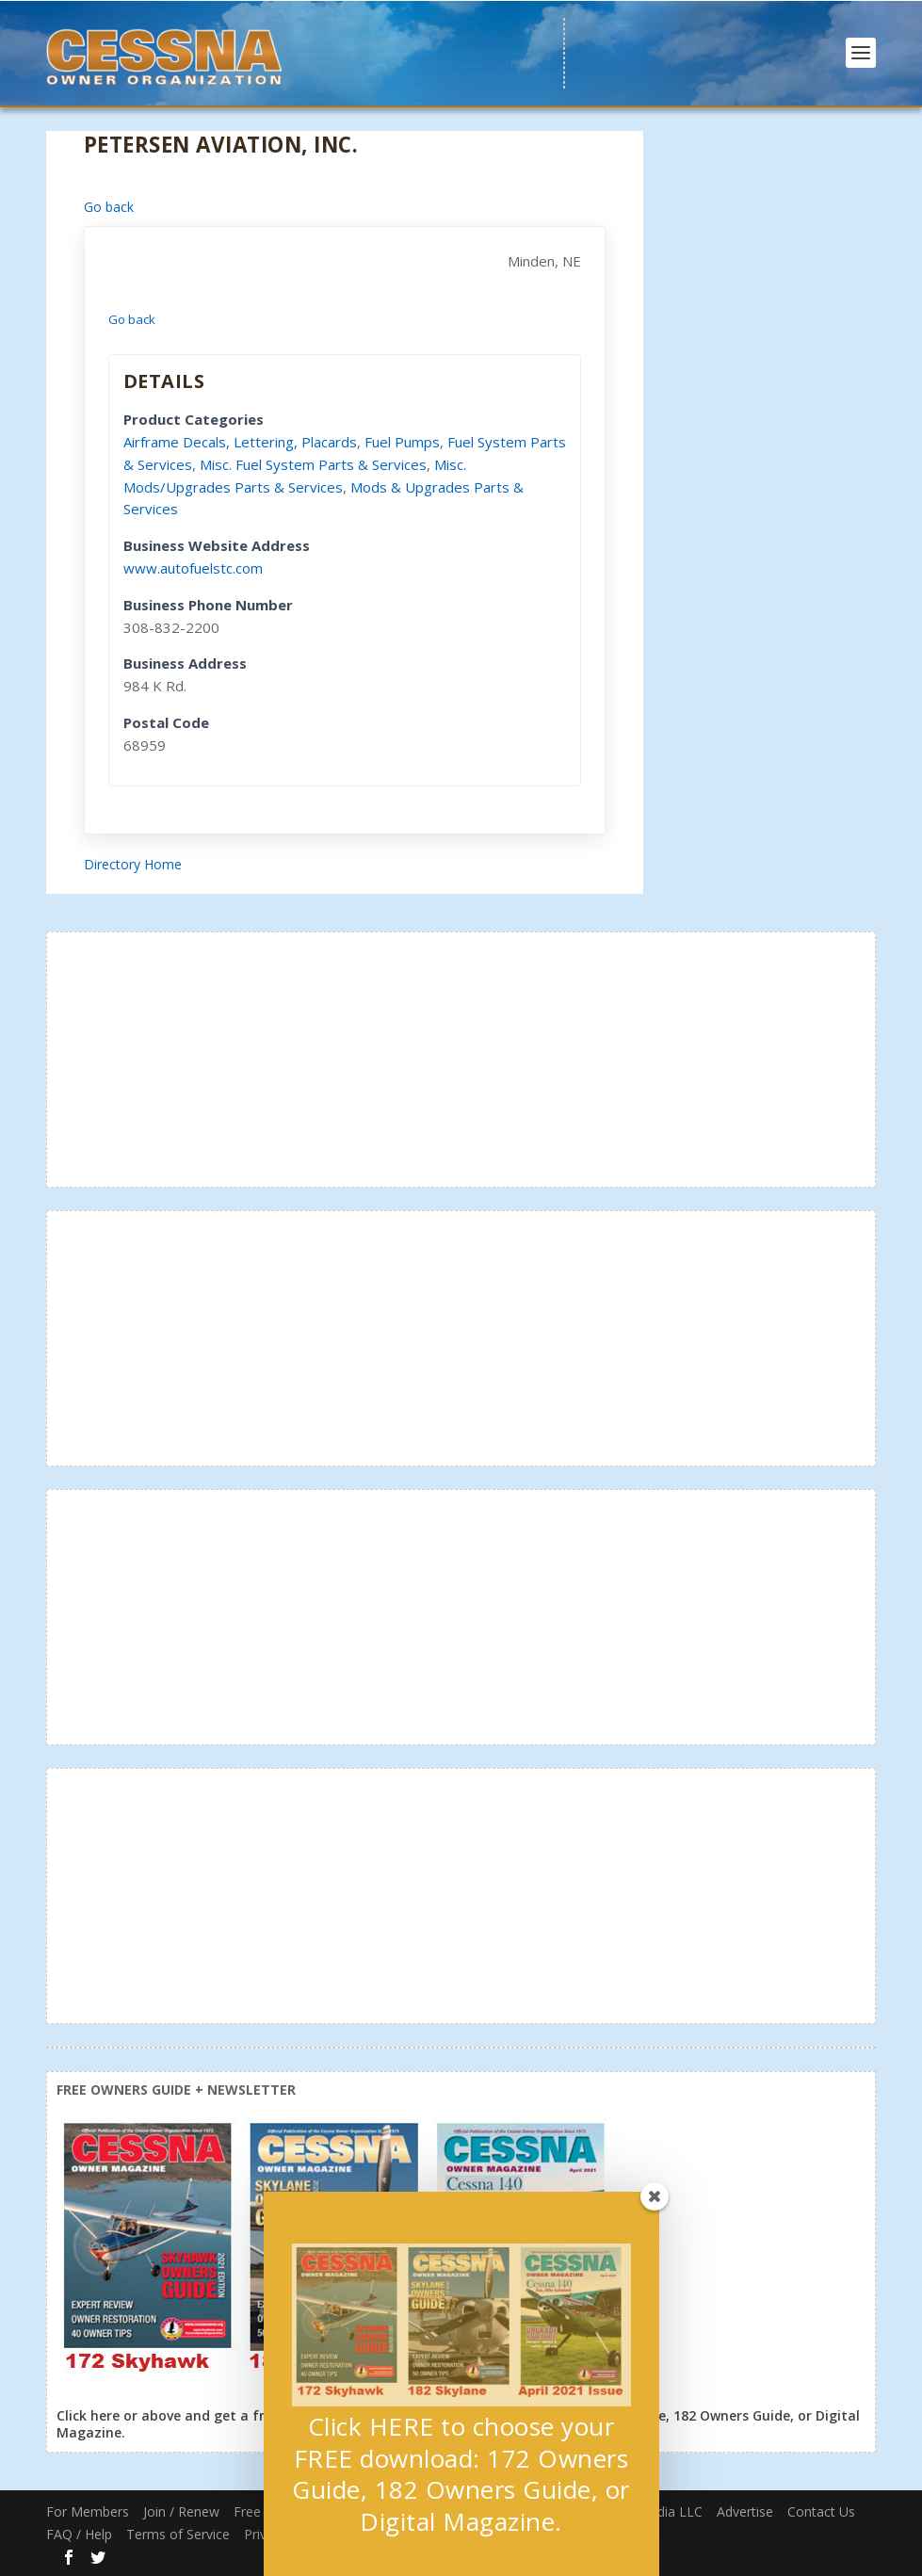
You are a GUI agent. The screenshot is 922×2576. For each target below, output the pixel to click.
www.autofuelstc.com (193, 568)
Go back (109, 207)
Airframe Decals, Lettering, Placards (240, 441)
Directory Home (133, 864)
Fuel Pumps (402, 441)
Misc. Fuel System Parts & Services (313, 464)
